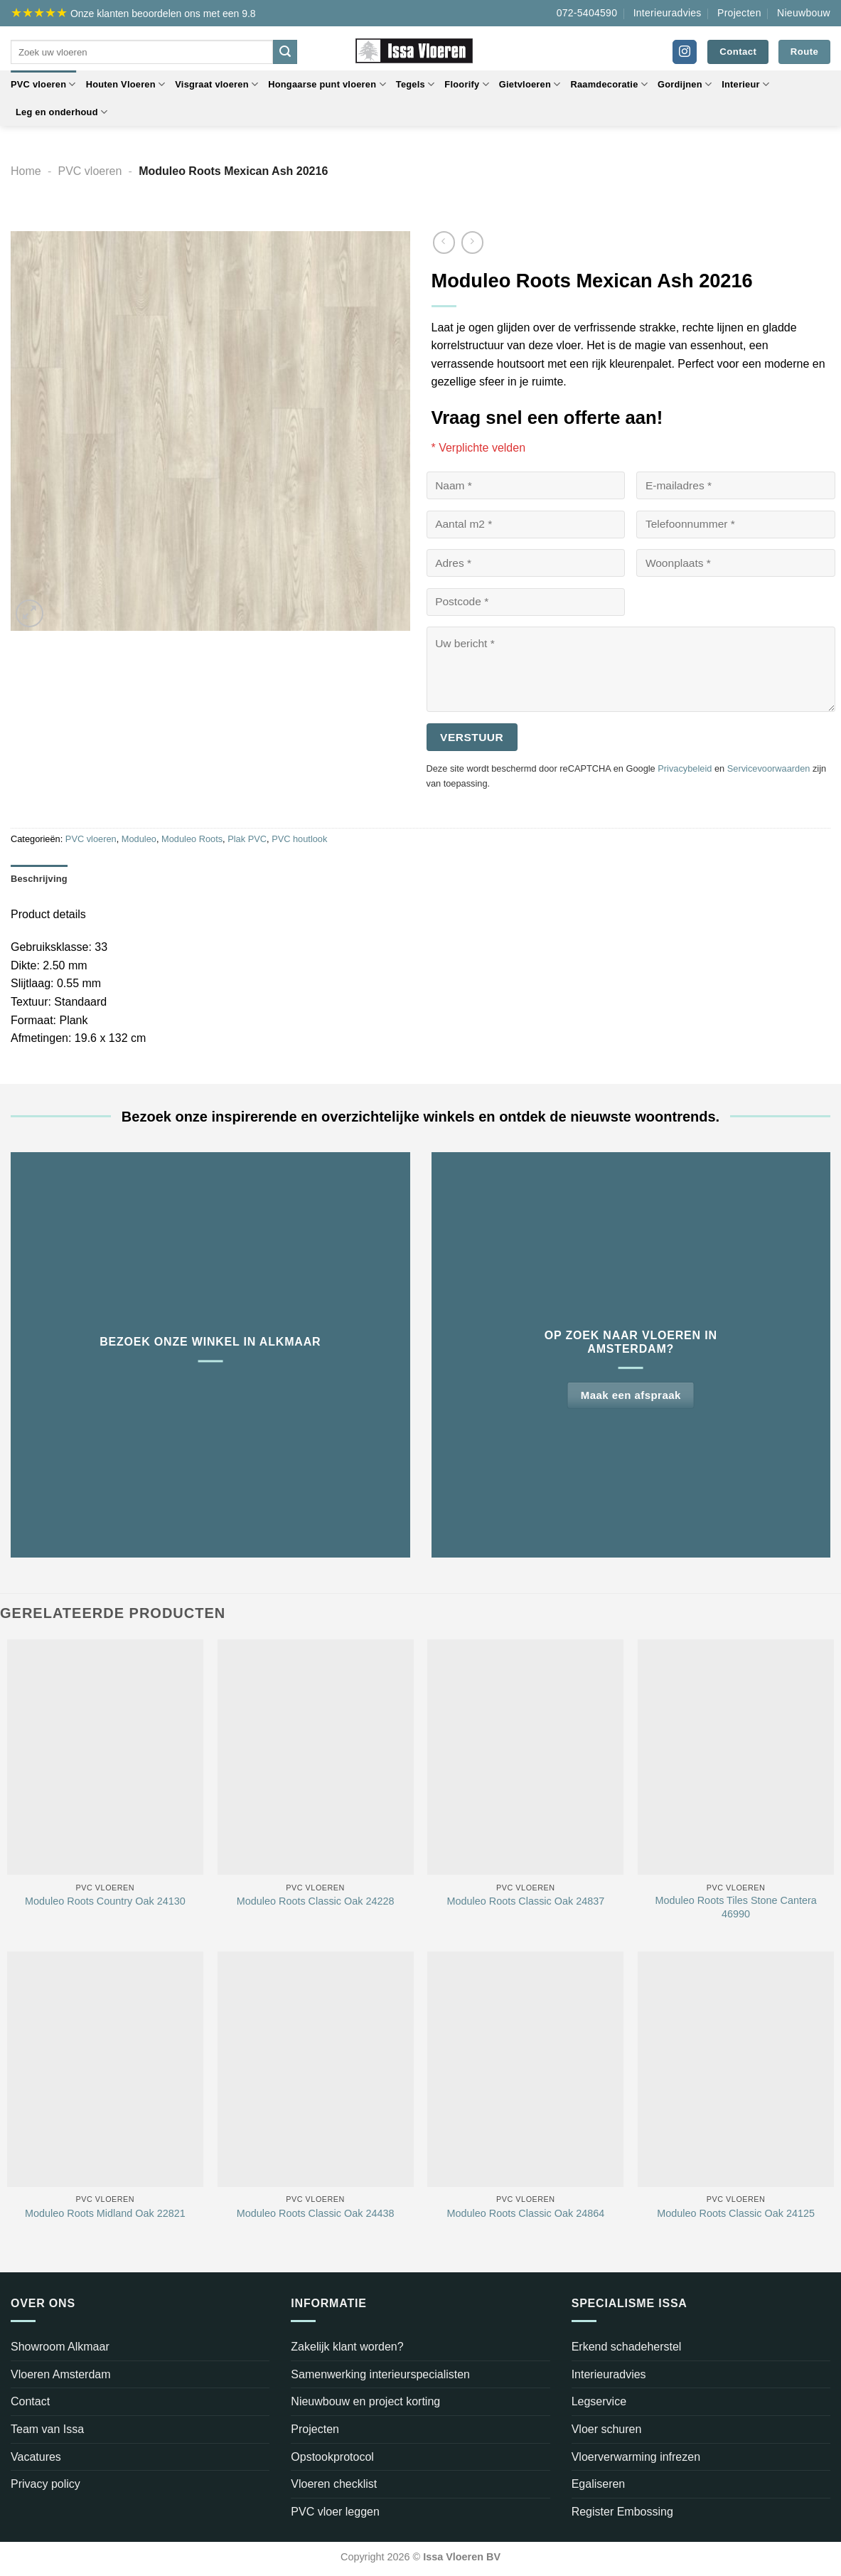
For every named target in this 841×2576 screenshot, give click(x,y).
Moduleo (139, 839)
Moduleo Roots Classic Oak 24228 (316, 1901)
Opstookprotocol (332, 2457)
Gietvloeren (530, 84)
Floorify (466, 84)
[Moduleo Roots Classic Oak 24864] (525, 2069)
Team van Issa (47, 2429)
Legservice (599, 2401)
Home (26, 171)
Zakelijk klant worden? (347, 2347)
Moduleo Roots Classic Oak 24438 (316, 2213)
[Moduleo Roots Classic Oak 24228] (316, 1757)
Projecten (739, 12)
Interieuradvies (667, 12)
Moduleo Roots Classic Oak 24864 (526, 2213)
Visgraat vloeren (216, 84)
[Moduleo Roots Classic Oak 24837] (525, 1757)
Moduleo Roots (192, 839)
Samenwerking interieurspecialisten (380, 2374)
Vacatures (36, 2457)
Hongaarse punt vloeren (327, 84)
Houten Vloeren (126, 84)
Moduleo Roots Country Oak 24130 (105, 1901)
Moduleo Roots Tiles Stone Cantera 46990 (736, 1907)
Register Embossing (622, 2512)
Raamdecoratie (609, 84)
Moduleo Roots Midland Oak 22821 (105, 2213)
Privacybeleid (685, 768)
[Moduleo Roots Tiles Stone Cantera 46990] (736, 1757)
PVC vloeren (43, 84)
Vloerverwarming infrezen (636, 2457)
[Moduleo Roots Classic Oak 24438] (316, 2069)
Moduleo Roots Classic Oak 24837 (526, 1901)
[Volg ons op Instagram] (685, 52)
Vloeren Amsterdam (61, 2374)
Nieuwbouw (803, 12)
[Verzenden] (285, 52)
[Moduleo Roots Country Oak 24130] (105, 1757)
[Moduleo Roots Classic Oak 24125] (736, 2069)
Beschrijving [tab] (39, 878)
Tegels (415, 84)
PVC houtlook (299, 839)
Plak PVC (247, 839)
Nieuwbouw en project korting (365, 2401)
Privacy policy (45, 2484)
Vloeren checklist (334, 2484)
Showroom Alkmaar (60, 2347)
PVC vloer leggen (335, 2512)
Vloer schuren (607, 2429)
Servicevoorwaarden (768, 768)
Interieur (745, 84)
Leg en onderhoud (61, 112)
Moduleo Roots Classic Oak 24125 (736, 2213)
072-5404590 (587, 12)
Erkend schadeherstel (627, 2347)
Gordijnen (685, 84)
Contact (30, 2401)
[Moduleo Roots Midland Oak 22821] (105, 2069)
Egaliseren (599, 2484)
